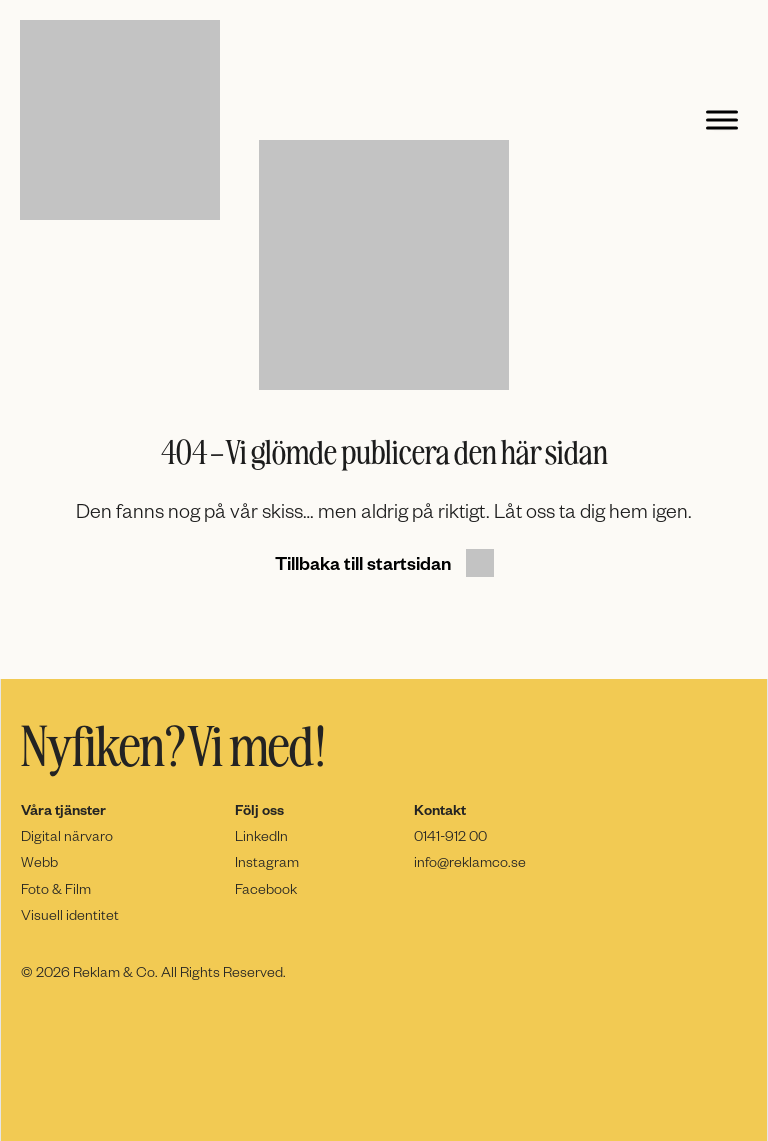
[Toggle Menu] (722, 119)
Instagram (267, 861)
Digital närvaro (67, 835)
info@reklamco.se (470, 861)
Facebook (266, 888)
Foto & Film (56, 888)
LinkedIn (261, 835)
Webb (39, 861)
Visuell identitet (70, 914)
